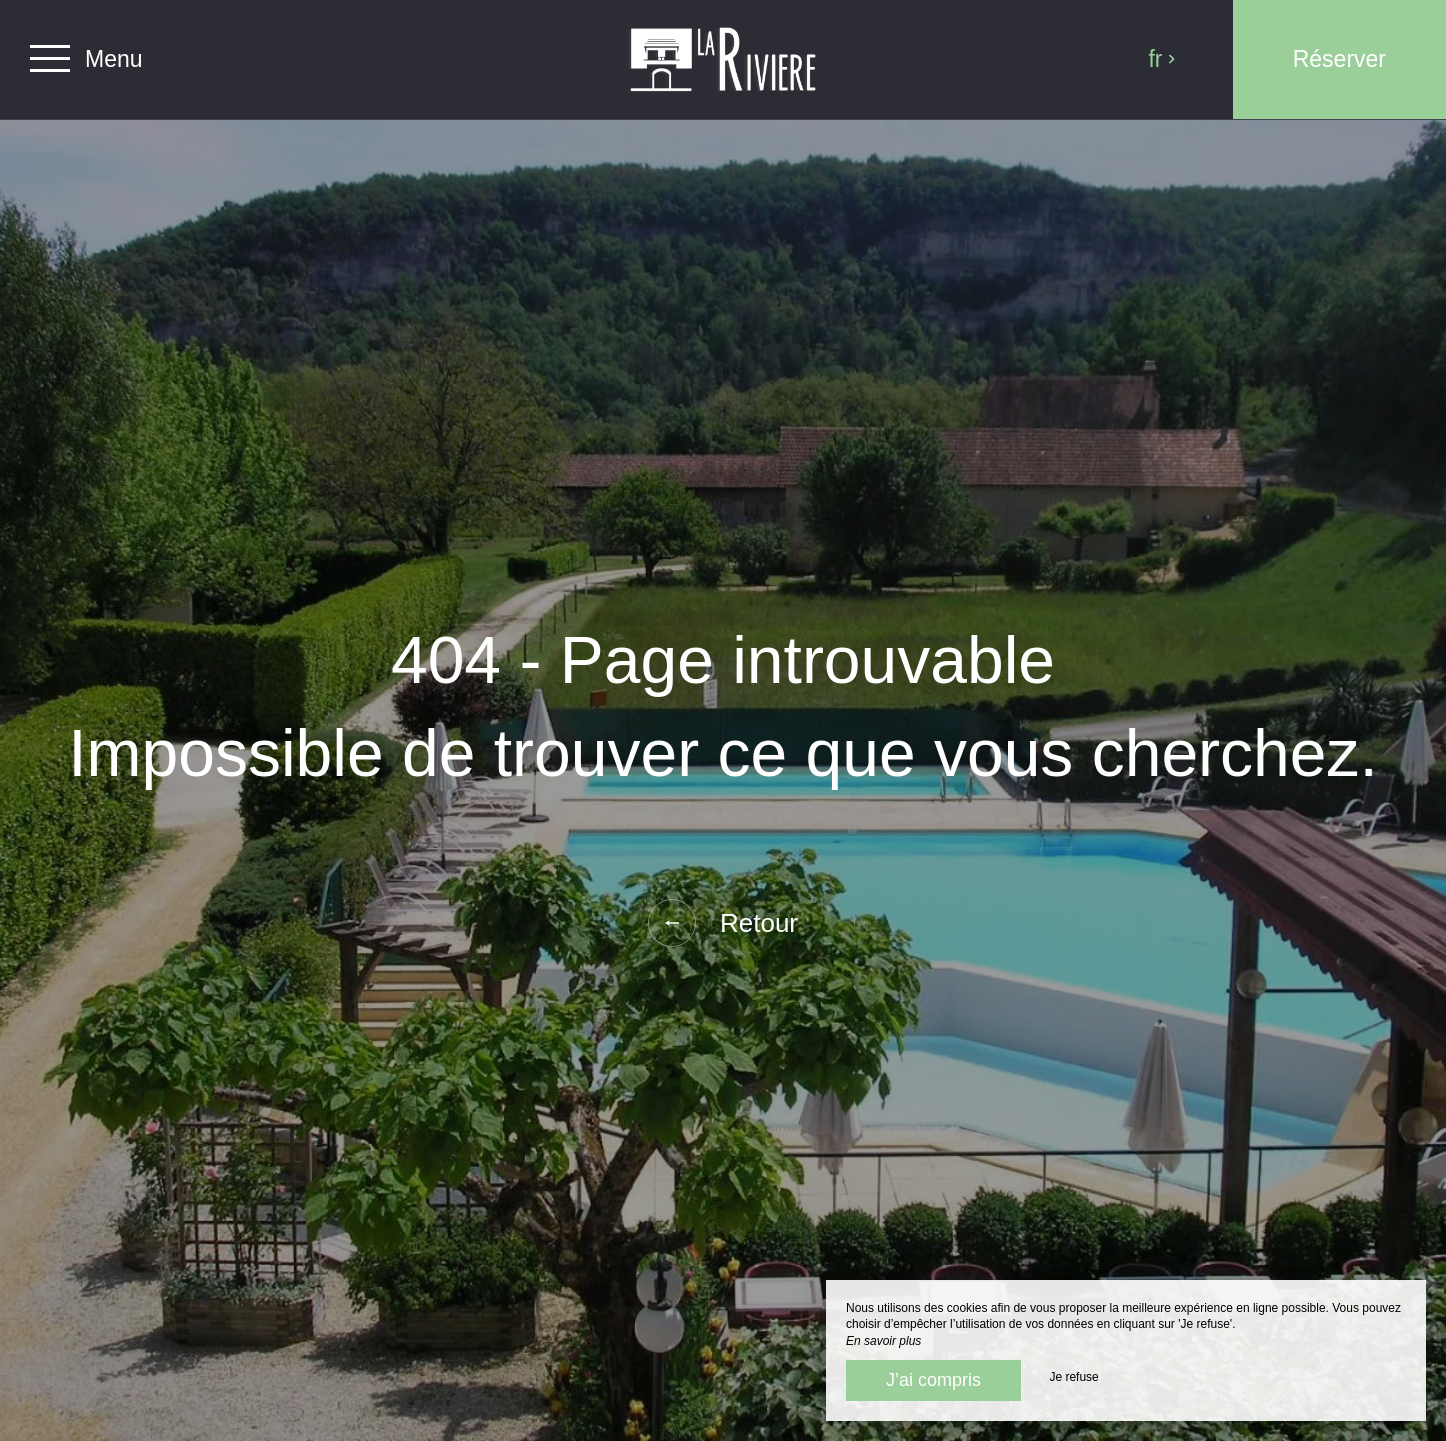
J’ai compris (933, 1380)
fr (1162, 59)
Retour (723, 923)
